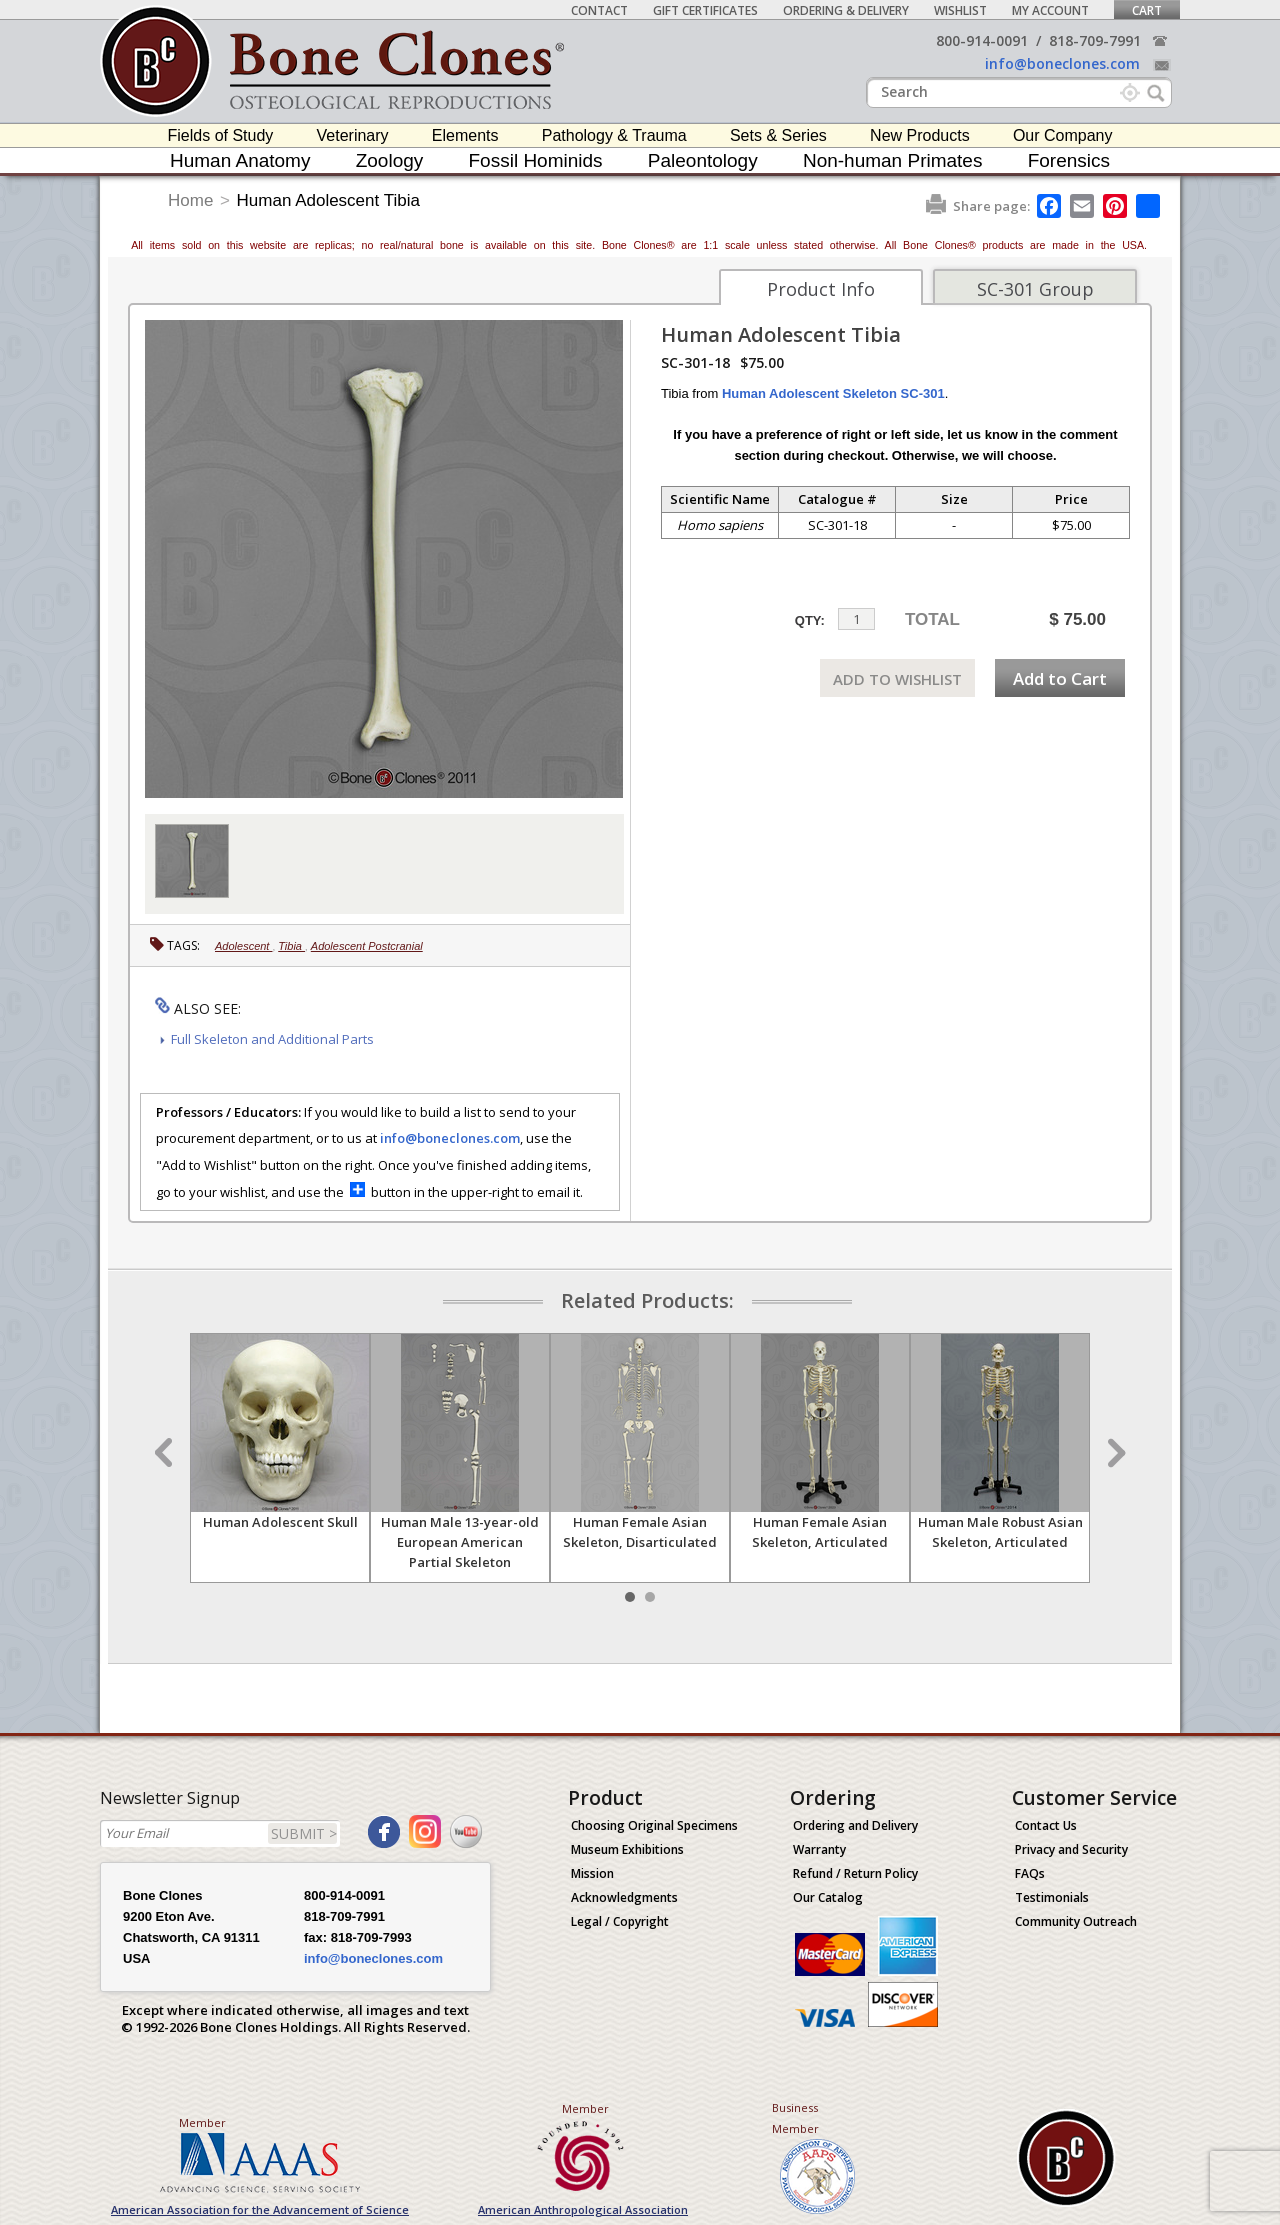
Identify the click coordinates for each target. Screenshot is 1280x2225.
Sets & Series (778, 135)
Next (1114, 1453)
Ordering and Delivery (855, 1825)
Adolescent (243, 946)
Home (190, 200)
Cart (1147, 10)
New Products (920, 135)
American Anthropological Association (583, 2209)
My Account (1050, 10)
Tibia (291, 946)
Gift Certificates (705, 10)
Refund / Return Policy (855, 1873)
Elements (465, 135)
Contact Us (1046, 1825)
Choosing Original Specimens (654, 1825)
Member (202, 2122)
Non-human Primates (893, 160)
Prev (166, 1453)
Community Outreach (1076, 1921)
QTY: (810, 620)
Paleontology (703, 160)
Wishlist (960, 10)
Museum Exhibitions (627, 1849)
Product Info (821, 289)
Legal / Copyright (620, 1921)
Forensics (1069, 160)
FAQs (1030, 1873)
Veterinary (353, 135)
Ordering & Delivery (846, 10)
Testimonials (1052, 1897)
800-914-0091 (982, 40)
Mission (592, 1873)
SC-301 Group (1035, 289)
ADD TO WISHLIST (897, 679)
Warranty (819, 1849)
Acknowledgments (624, 1897)
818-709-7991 (1095, 40)
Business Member (795, 2118)
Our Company (1063, 135)
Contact (599, 10)
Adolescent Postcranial (367, 946)
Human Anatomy (240, 160)
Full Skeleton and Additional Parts (272, 1039)
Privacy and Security (1071, 1849)
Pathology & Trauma (614, 135)
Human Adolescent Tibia (328, 200)
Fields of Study (221, 135)
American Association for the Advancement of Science (260, 2209)
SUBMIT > (304, 1833)
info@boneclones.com (1062, 63)
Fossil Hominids (536, 160)
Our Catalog (828, 1897)
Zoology (390, 160)
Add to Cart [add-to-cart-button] (1060, 678)
